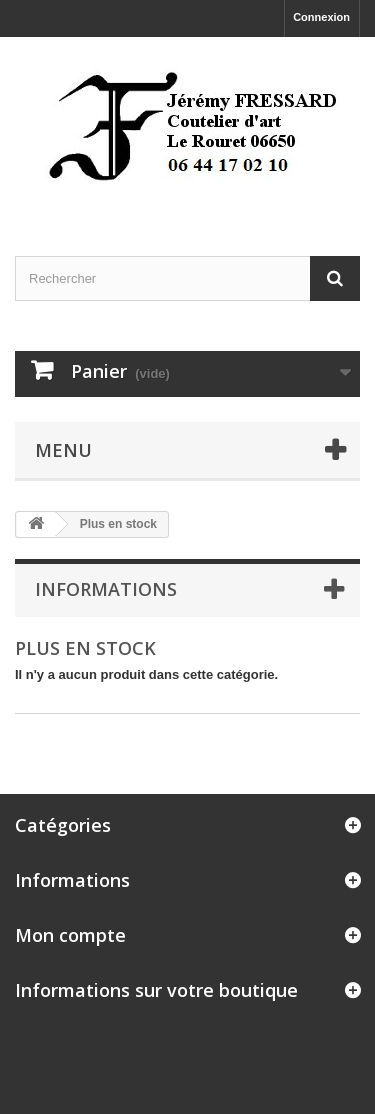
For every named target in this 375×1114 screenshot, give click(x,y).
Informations (106, 589)
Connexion (321, 17)
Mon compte (70, 935)
